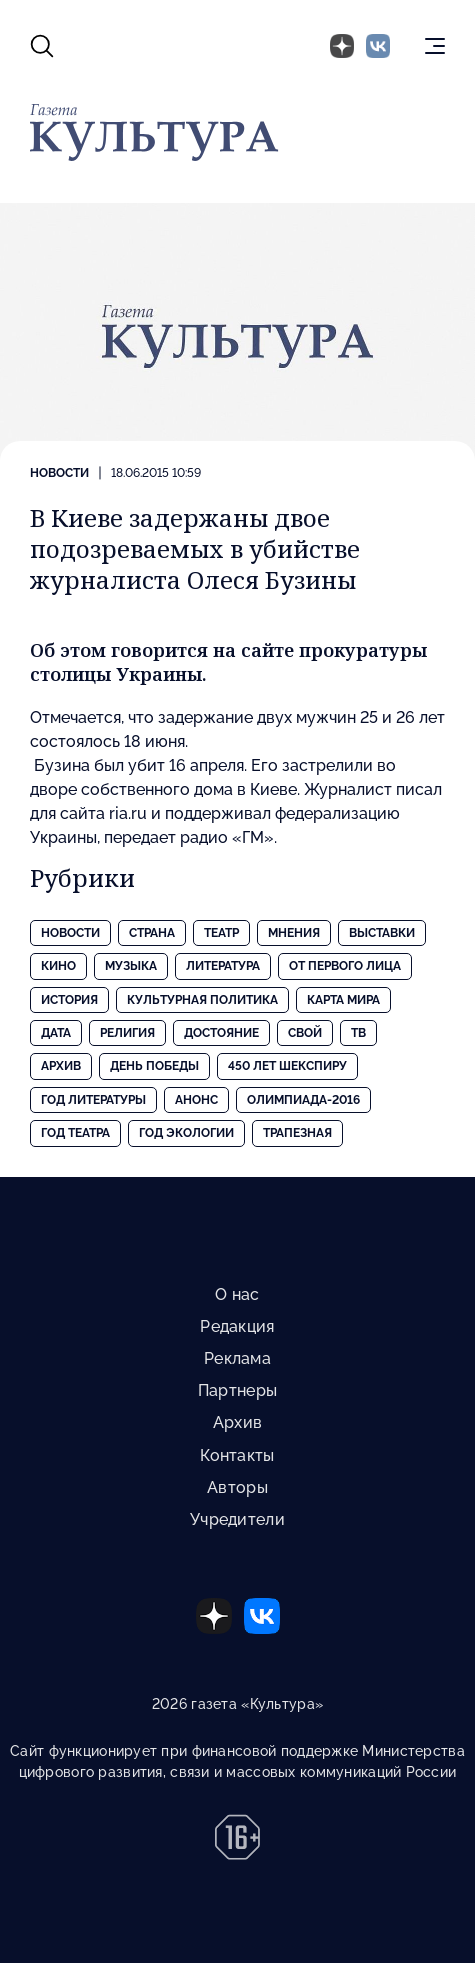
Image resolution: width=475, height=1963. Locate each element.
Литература (223, 966)
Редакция (237, 1326)
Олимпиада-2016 (303, 1100)
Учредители (237, 1519)
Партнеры (237, 1390)
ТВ (358, 1033)
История (69, 1000)
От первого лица (345, 966)
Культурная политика (202, 1000)
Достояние (221, 1033)
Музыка (131, 966)
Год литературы (93, 1100)
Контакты (237, 1455)
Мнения (294, 933)
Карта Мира (343, 1000)
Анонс (196, 1100)
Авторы (237, 1487)
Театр (221, 933)
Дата (56, 1033)
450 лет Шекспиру (287, 1066)
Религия (127, 1033)
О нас (237, 1294)
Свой (305, 1033)
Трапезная (297, 1133)
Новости (59, 473)
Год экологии (186, 1133)
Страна (152, 933)
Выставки (382, 933)
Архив (61, 1066)
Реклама (237, 1358)
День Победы (154, 1066)
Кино (58, 966)
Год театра (75, 1133)
